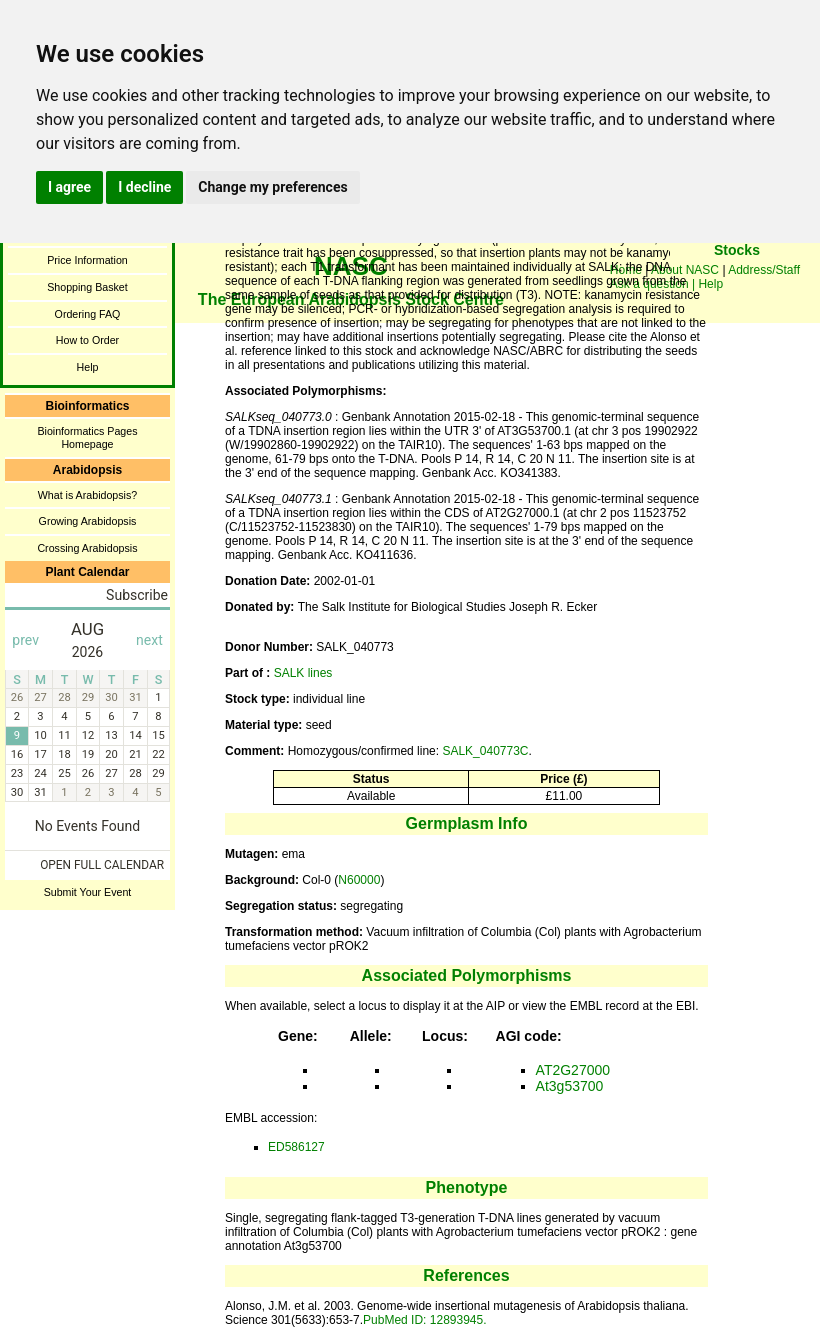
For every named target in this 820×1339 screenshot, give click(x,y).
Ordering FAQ (88, 314)
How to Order (87, 340)
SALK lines (303, 673)
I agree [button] (69, 187)
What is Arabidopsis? (88, 495)
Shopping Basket (87, 287)
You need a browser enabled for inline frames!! (737, 280)
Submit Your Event (88, 892)
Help (88, 367)
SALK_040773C (485, 751)
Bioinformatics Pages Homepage (87, 437)
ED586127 (296, 1147)
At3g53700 (570, 1086)
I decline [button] (144, 187)
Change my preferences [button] (272, 187)
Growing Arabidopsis (88, 521)
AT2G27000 (573, 1070)
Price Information (87, 260)
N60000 (359, 880)
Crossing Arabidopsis (87, 548)
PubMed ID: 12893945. (424, 1320)
